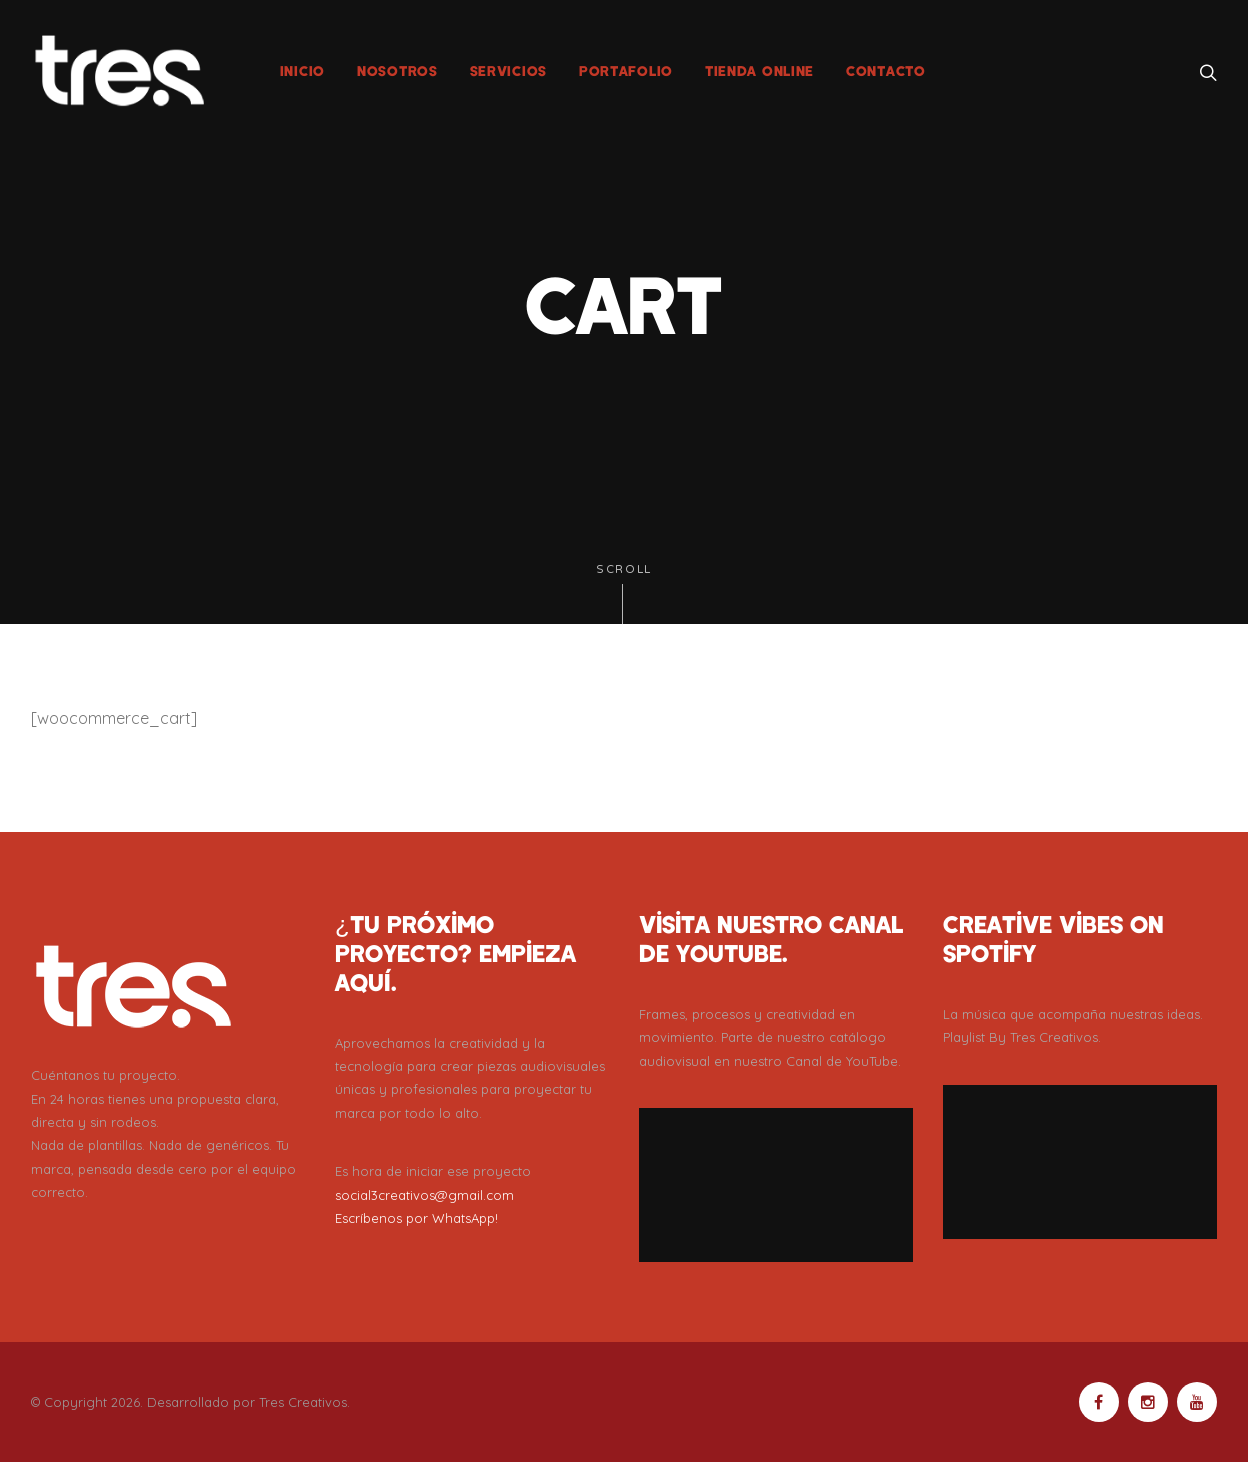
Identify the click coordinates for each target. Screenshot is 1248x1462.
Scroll (624, 593)
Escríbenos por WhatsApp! (416, 1218)
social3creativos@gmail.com (424, 1195)
